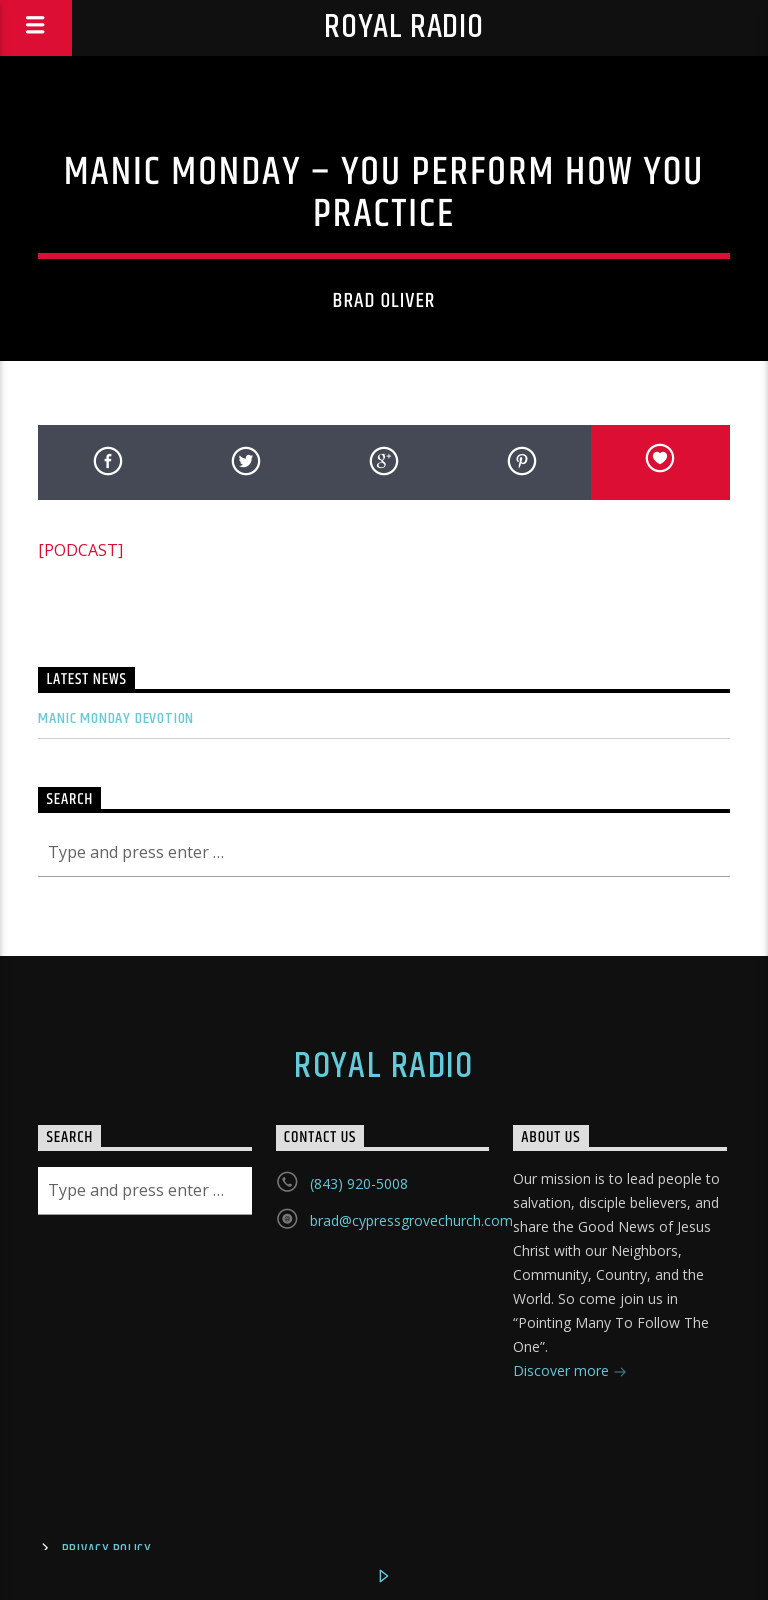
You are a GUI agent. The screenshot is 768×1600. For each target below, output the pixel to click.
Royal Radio (404, 27)
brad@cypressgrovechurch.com (411, 1220)
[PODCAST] (80, 550)
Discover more (570, 1372)
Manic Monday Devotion (116, 718)
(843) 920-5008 (359, 1183)
